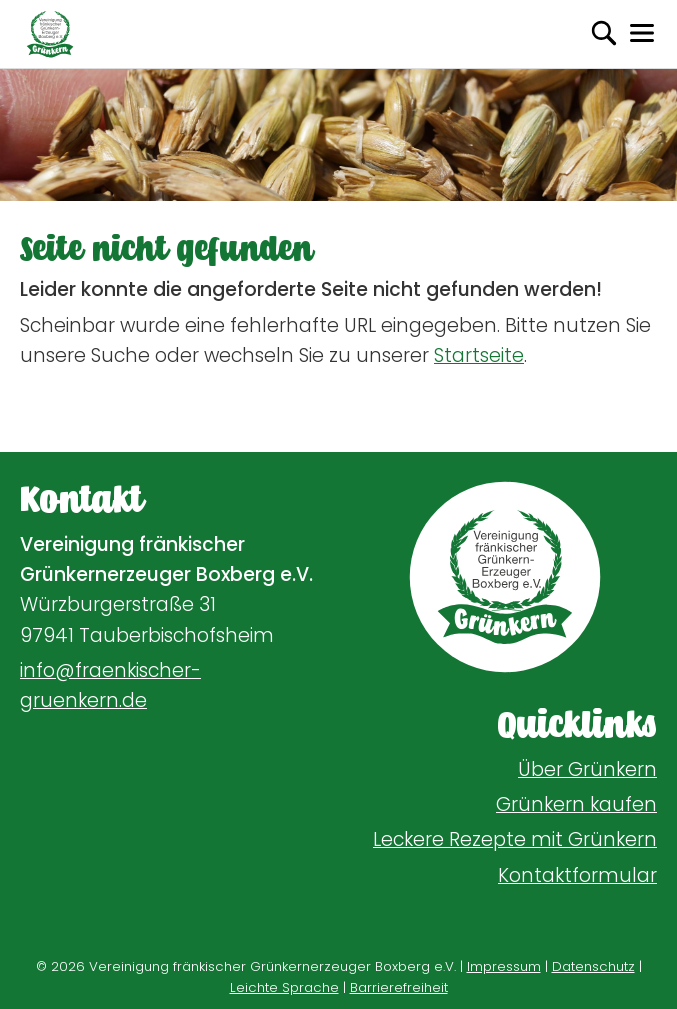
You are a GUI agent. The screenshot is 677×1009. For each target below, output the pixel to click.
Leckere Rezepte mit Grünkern (515, 839)
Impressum (504, 966)
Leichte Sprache (284, 987)
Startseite (479, 355)
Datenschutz (593, 966)
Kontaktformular (577, 875)
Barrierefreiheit (399, 987)
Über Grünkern (587, 769)
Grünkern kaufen (576, 804)
